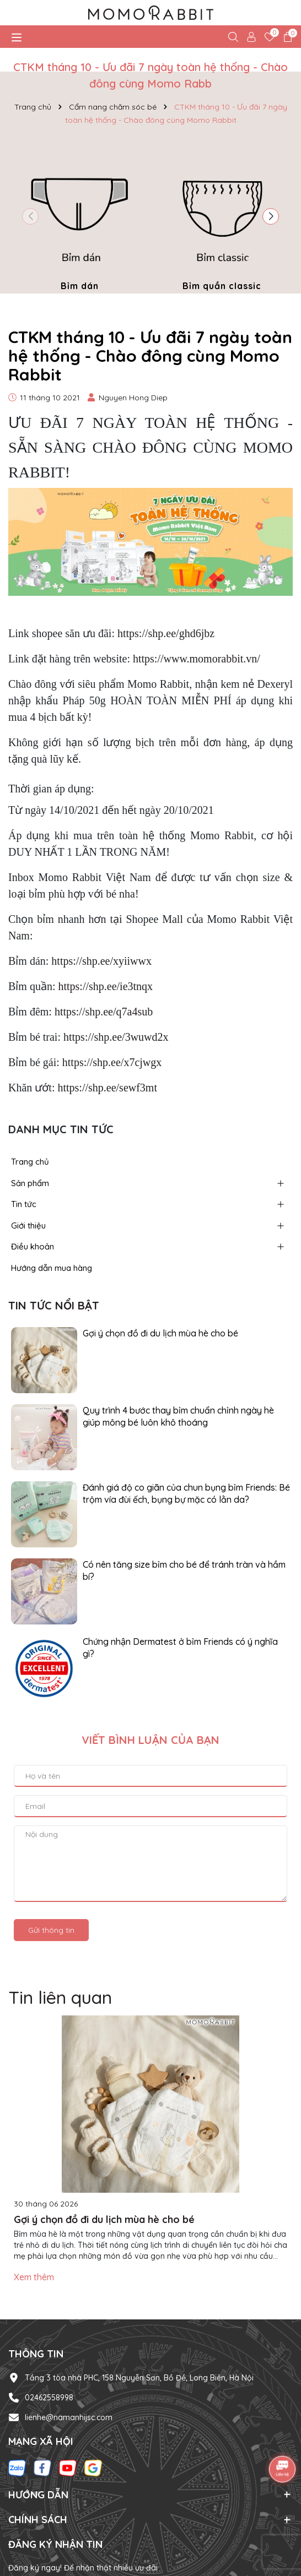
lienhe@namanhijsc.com (68, 2417)
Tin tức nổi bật (53, 1305)
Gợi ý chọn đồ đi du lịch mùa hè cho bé (160, 1333)
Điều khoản (32, 1246)
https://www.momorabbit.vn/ (196, 659)
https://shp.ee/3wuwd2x (116, 1037)
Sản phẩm (30, 1183)
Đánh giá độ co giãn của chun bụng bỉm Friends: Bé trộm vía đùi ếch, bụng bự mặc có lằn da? (186, 1493)
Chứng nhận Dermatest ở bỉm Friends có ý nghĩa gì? (180, 1647)
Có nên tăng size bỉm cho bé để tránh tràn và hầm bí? (184, 1570)
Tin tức (23, 1204)
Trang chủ (30, 1161)
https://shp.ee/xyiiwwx (101, 961)
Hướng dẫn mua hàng (51, 1268)
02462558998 (49, 2398)
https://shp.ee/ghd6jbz (165, 633)
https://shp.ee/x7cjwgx (112, 1062)
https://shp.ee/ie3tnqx (105, 986)
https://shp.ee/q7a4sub (104, 1012)
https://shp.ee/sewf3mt (107, 1088)
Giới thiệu (28, 1225)
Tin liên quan (60, 1997)
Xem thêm (34, 2276)
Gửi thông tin (51, 1930)
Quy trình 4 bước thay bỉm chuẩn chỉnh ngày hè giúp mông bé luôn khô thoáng (178, 1416)
